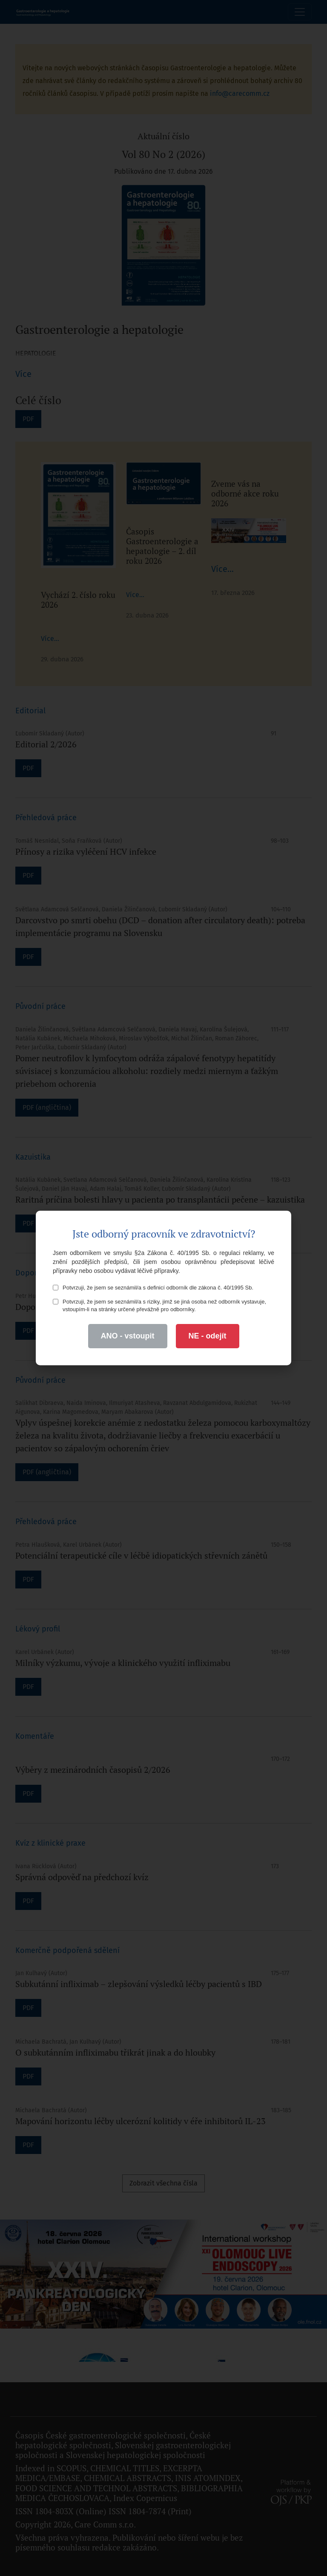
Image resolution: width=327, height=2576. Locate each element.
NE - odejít (208, 1336)
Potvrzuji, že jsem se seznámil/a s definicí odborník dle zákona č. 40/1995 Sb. (153, 1287)
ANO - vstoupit (128, 1336)
